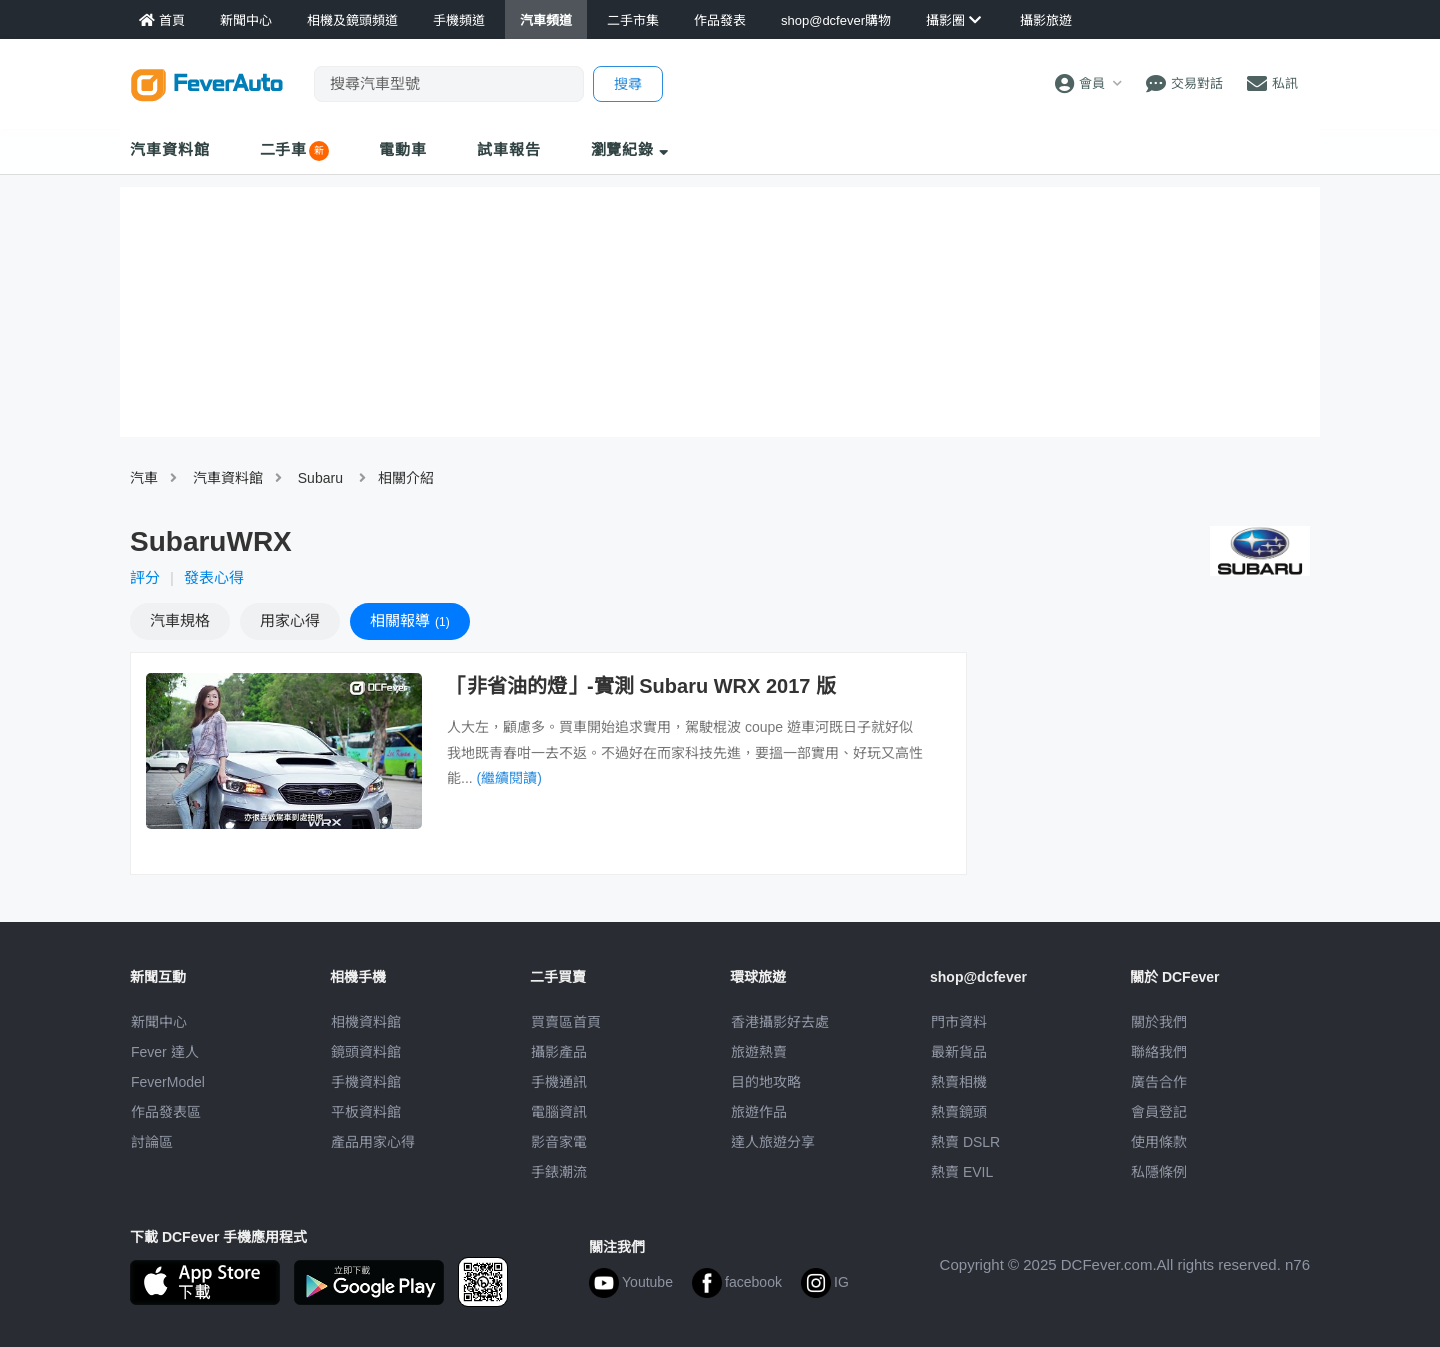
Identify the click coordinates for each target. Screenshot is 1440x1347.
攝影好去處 (780, 1022)
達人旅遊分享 (773, 1142)
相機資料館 (366, 1022)
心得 (290, 620)
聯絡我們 (1159, 1052)
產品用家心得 (373, 1142)
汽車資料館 (170, 149)
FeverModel (168, 1082)
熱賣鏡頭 (959, 1112)
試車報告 (509, 149)
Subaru (320, 478)
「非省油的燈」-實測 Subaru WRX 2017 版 (641, 686)
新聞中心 (159, 1022)
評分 (145, 577)
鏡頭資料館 (366, 1052)
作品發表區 (166, 1112)
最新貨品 (959, 1052)
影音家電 (559, 1142)
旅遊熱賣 (759, 1052)
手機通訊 (559, 1082)
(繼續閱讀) (509, 778)
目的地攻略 (766, 1082)
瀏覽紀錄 (630, 149)
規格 (180, 620)
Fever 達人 (165, 1052)
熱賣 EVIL (962, 1172)
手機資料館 (366, 1082)
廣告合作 (1159, 1082)
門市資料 (959, 1022)
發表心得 (214, 577)
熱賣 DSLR (965, 1142)
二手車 (284, 149)
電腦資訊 (559, 1112)
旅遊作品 (759, 1112)
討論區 (152, 1142)
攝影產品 (559, 1052)
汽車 (144, 478)
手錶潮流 (559, 1172)
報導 (410, 620)
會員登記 (1159, 1112)
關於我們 (1159, 1022)
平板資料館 (366, 1112)
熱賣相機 (959, 1082)
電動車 (403, 149)
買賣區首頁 (566, 1022)
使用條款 (1159, 1142)
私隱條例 (1159, 1172)
